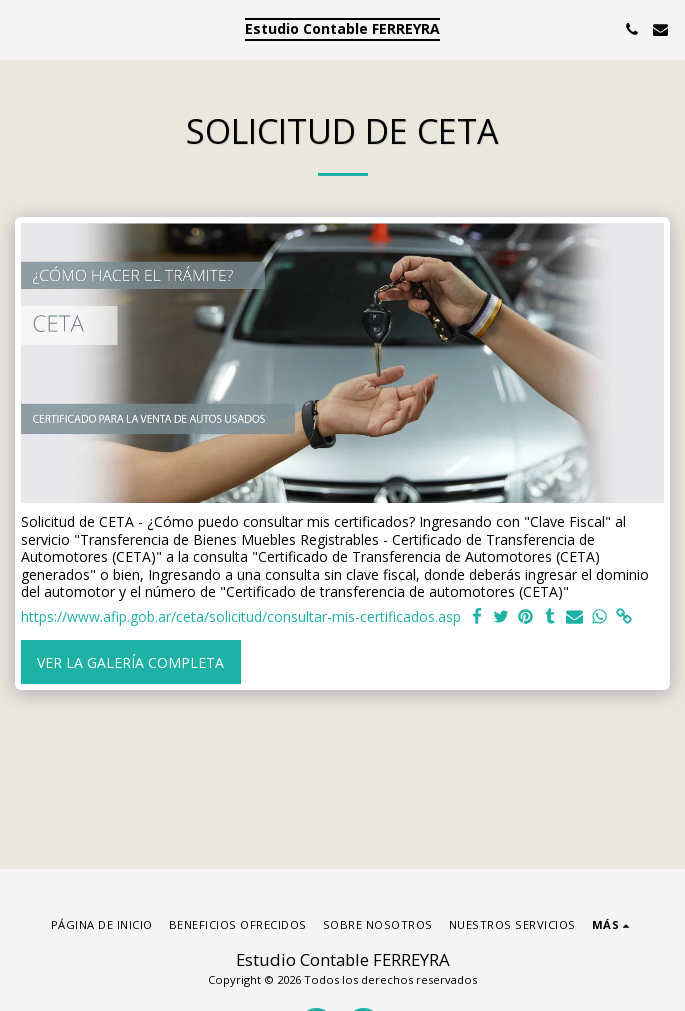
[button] (22, 28)
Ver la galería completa (130, 662)
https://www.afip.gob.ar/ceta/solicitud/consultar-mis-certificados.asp (241, 617)
